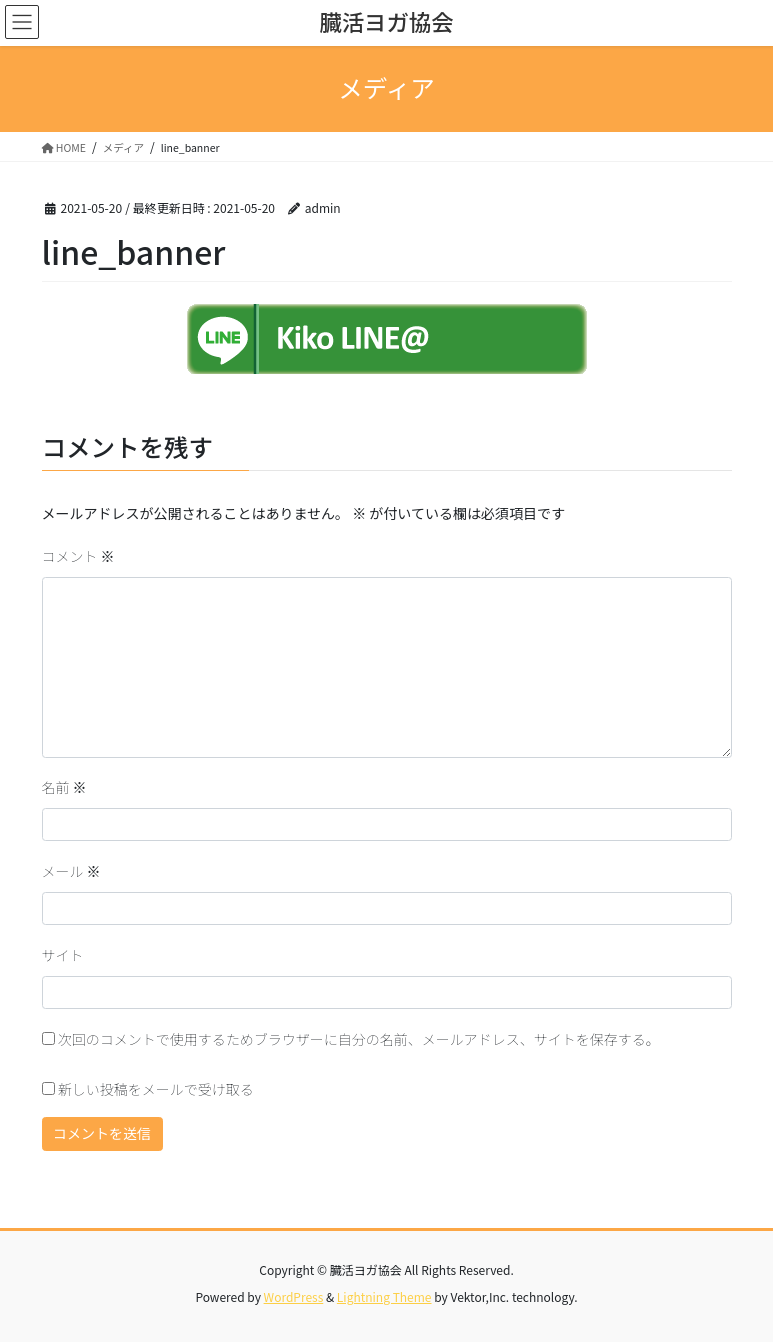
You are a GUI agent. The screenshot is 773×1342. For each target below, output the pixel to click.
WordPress (294, 1296)
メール (71, 871)
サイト (63, 955)
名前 (64, 787)
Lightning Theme (384, 1296)
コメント (78, 556)
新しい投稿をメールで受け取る (156, 1089)
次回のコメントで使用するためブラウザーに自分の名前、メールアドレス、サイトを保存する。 (359, 1039)
